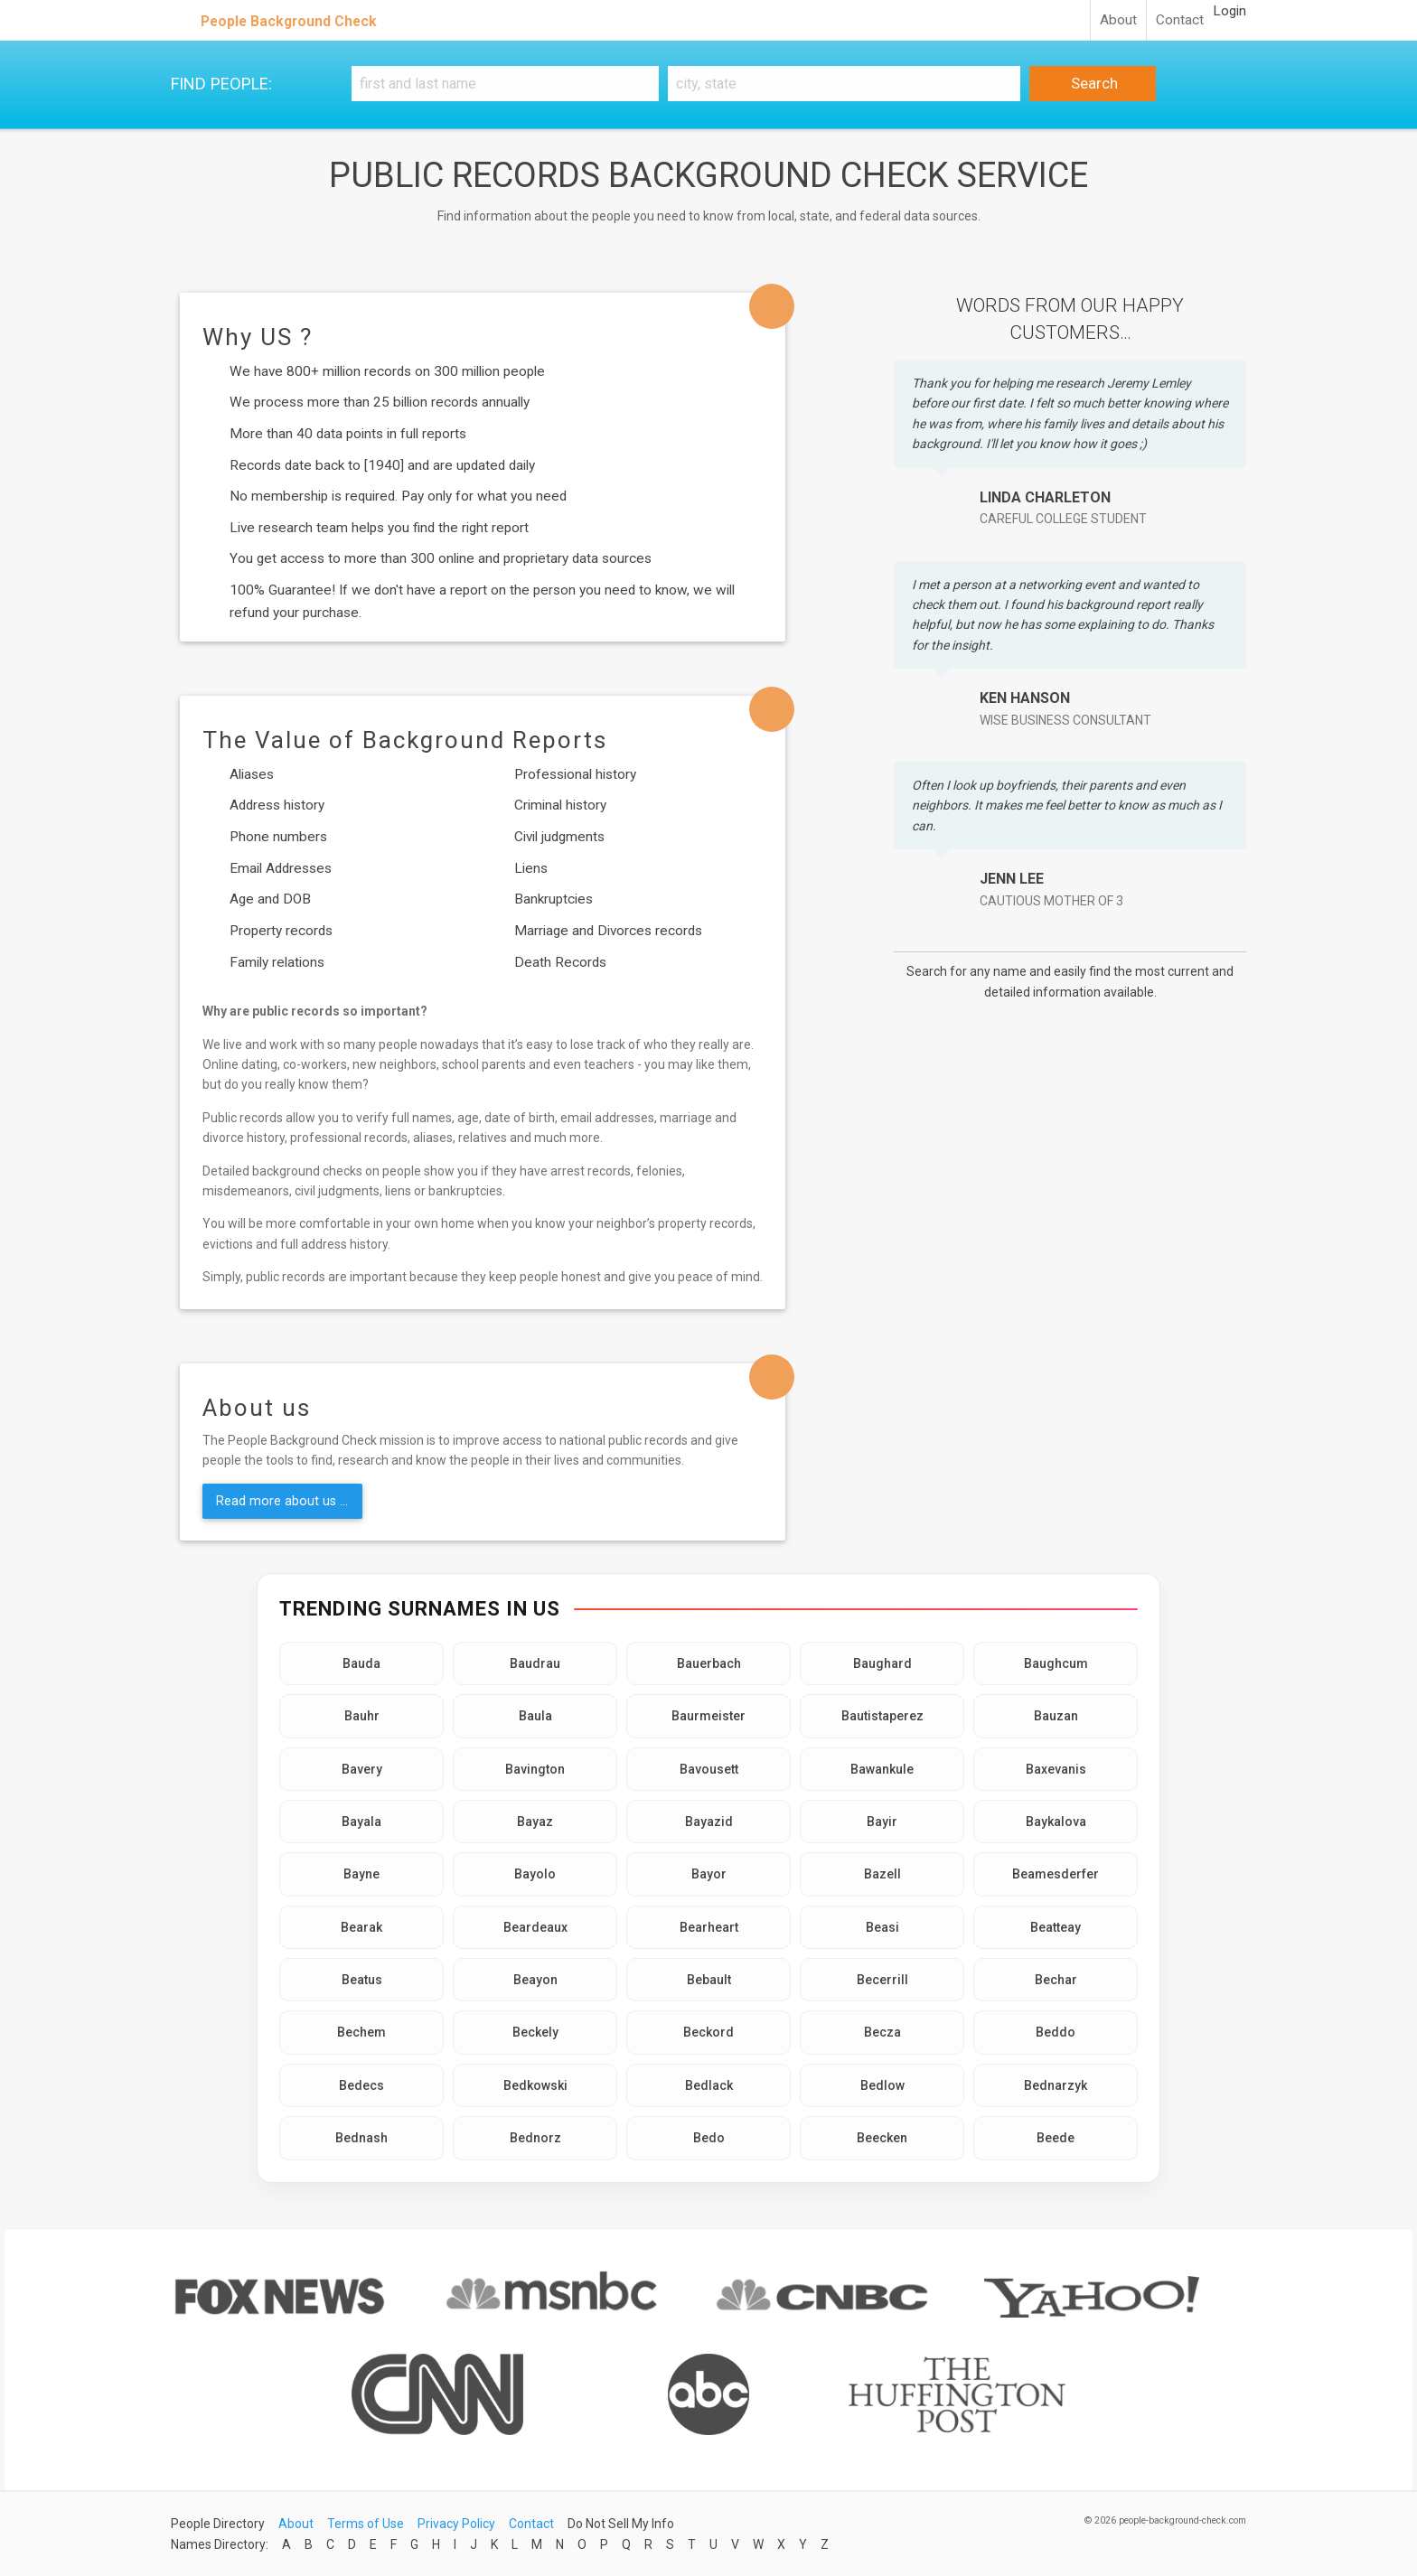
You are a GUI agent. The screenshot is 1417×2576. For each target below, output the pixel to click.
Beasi (882, 1927)
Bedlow (882, 2085)
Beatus (362, 1979)
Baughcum (1056, 1663)
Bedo (709, 2138)
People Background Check (289, 21)
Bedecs (361, 2085)
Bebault (709, 1979)
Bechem (361, 2032)
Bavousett (709, 1769)
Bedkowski (535, 2085)
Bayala (361, 1821)
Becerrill (882, 1979)
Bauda (361, 1663)
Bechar (1056, 1979)
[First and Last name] (505, 83)
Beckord (708, 2032)
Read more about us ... (282, 1501)
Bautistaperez (882, 1716)
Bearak (361, 1927)
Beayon (535, 1979)
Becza (882, 2032)
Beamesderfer (1055, 1874)
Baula (535, 1716)
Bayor (709, 1874)
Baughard (882, 1663)
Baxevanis (1056, 1769)
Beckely (535, 2032)
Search (1092, 83)
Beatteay (1055, 1927)
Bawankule (882, 1769)
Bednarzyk (1055, 2085)
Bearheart (709, 1927)
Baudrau (535, 1663)
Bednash (361, 2138)
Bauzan (1056, 1716)
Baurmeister (708, 1716)
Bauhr (362, 1716)
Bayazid (709, 1821)
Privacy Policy (456, 2523)
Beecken (882, 2138)
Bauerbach (709, 1663)
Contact (1180, 20)
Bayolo (535, 1874)
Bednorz (535, 2138)
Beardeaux (535, 1927)
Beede (1055, 2138)
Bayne (361, 1874)
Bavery (362, 1769)
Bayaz (535, 1821)
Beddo (1055, 2032)
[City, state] (844, 83)
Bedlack (709, 2085)
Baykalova (1056, 1821)
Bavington (535, 1769)
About (1118, 20)
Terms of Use (365, 2523)
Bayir (882, 1821)
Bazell (882, 1874)
